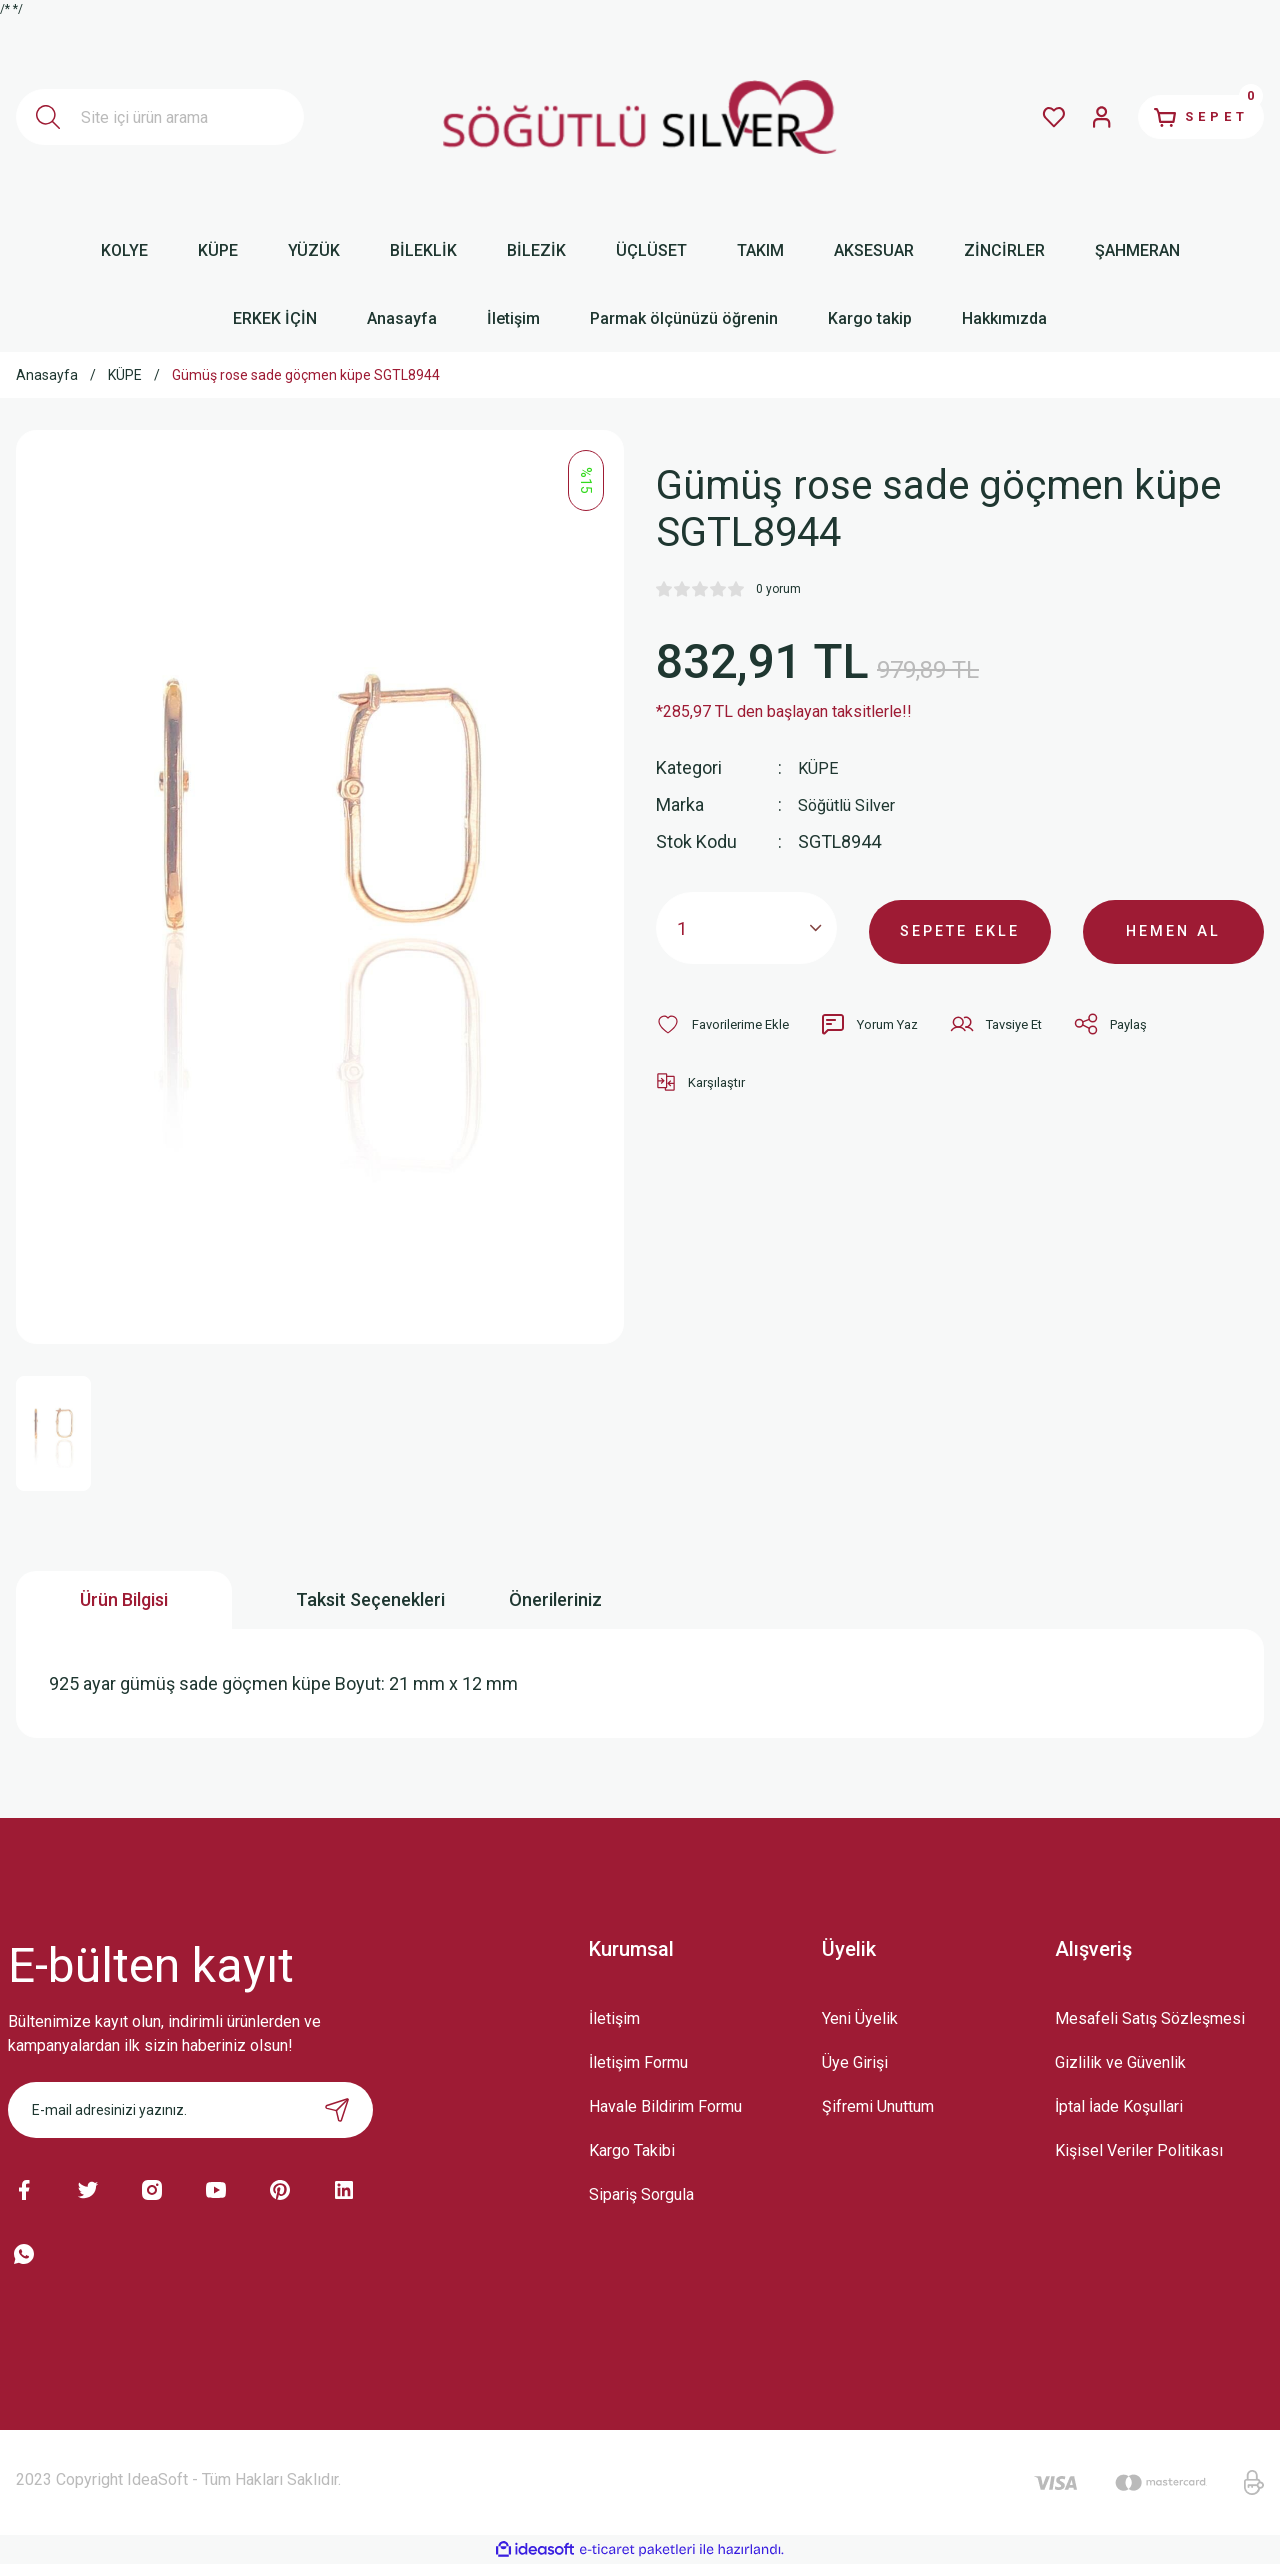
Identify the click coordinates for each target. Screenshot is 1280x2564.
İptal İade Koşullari (1119, 2106)
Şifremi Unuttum (878, 2106)
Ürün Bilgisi (124, 1599)
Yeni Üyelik (860, 2018)
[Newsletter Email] (190, 2110)
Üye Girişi (855, 2062)
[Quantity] (746, 928)
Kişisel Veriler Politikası (1139, 2150)
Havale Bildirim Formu (665, 2106)
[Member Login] (1076, 117)
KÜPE (819, 767)
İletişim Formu (638, 2062)
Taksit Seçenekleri (370, 1599)
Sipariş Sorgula (641, 2194)
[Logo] (640, 117)
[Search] (160, 117)
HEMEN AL (1173, 927)
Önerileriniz (555, 1599)
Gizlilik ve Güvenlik (1120, 2062)
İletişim (614, 2018)
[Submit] (337, 2110)
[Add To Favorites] (727, 1024)
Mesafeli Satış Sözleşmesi (1150, 2018)
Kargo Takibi (632, 2150)
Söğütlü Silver (852, 804)
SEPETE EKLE (960, 927)
